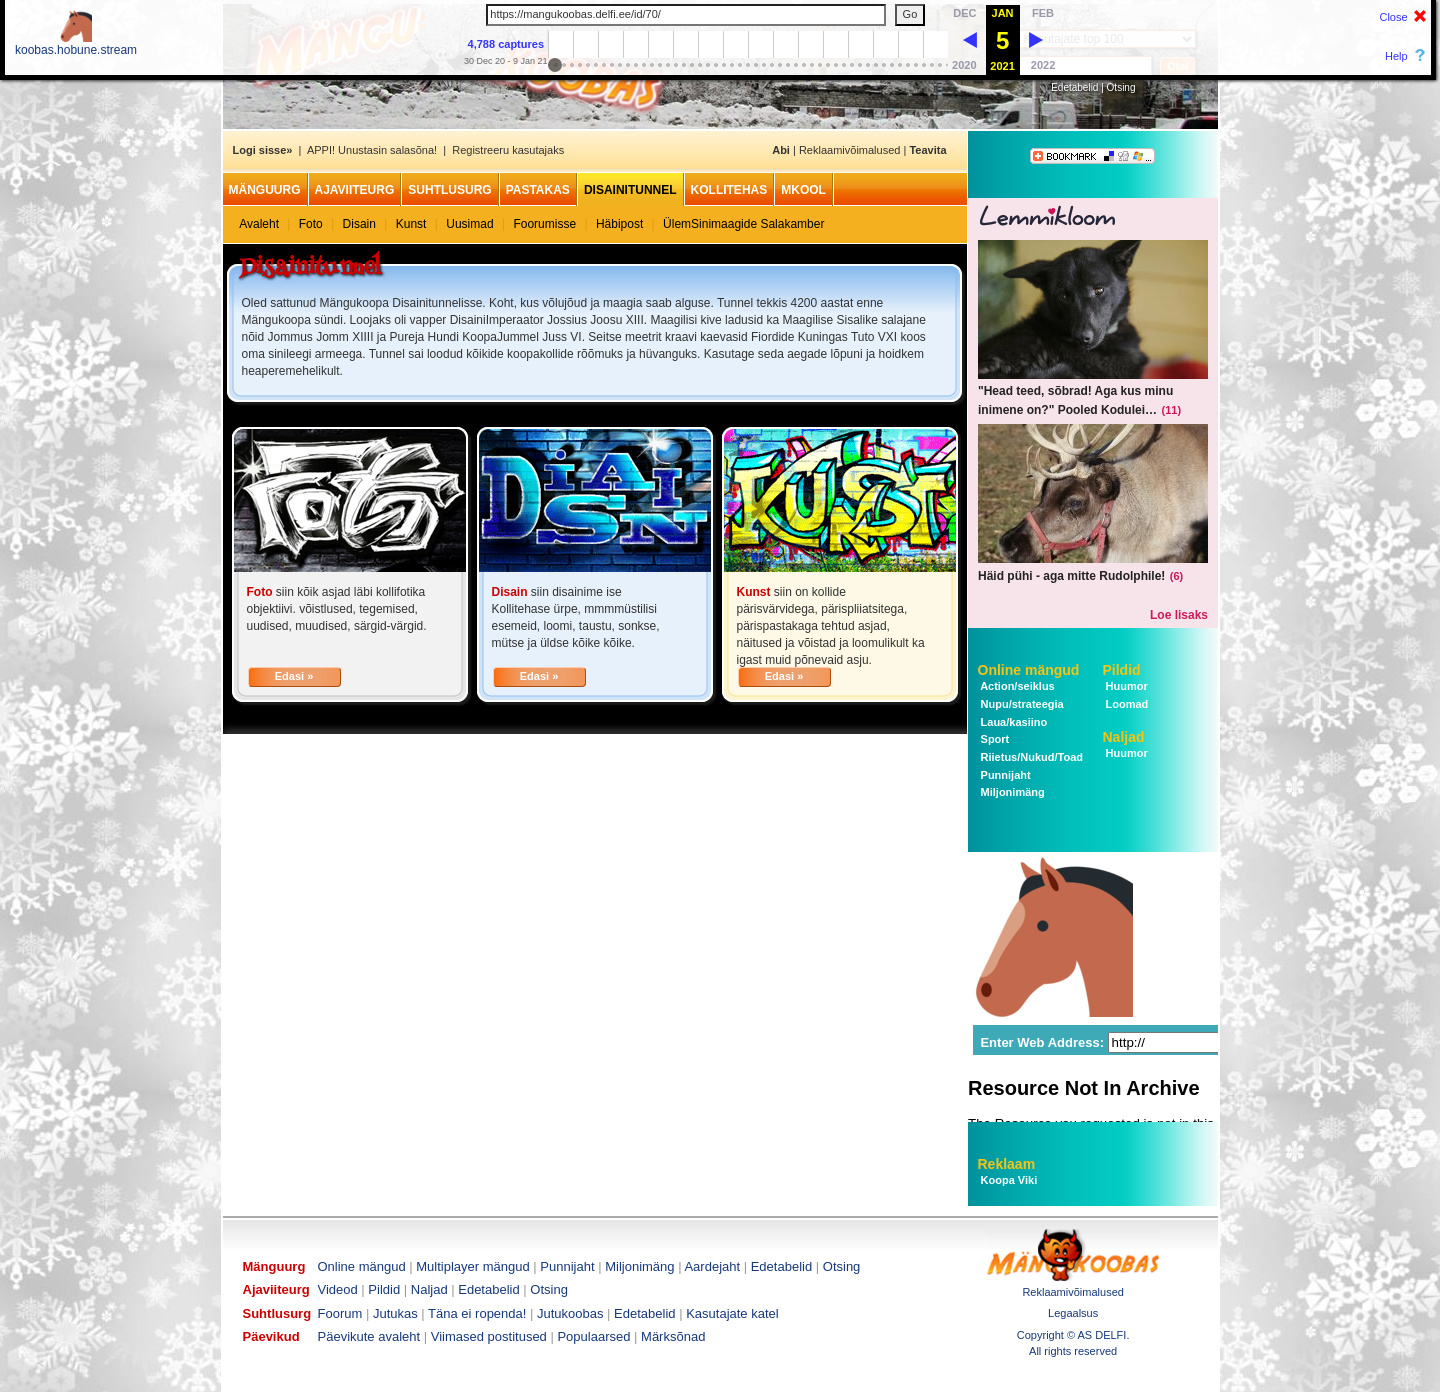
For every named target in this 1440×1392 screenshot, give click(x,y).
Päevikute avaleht (369, 1336)
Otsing (1121, 87)
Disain (359, 224)
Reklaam (1007, 1164)
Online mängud (1029, 670)
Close (1393, 17)
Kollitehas (729, 190)
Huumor (1125, 686)
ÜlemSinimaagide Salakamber (743, 224)
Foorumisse (544, 224)
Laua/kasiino (1013, 722)
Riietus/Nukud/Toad (1031, 757)
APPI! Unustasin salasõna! (372, 150)
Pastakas (538, 190)
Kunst (411, 224)
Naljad (1124, 737)
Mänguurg (265, 190)
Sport (994, 739)
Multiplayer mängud (472, 1266)
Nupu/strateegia (1021, 704)
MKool (803, 190)
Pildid (1122, 670)
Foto (311, 224)
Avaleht (259, 224)
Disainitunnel (630, 190)
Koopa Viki (1009, 1180)
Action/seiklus (1016, 686)
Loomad (1126, 704)
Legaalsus (1073, 1313)
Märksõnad (673, 1336)
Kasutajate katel (732, 1313)
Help (1396, 56)
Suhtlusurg (449, 190)
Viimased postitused (489, 1336)
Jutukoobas (570, 1313)
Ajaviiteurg (355, 190)
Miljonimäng (1011, 792)
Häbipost (619, 224)
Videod (338, 1289)
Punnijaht (1004, 775)
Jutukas (395, 1313)
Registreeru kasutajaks (508, 150)
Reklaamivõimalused (850, 150)
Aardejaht (712, 1266)
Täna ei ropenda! (477, 1313)
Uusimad (469, 224)
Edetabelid (1074, 87)
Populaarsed (593, 1336)
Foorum (340, 1313)
